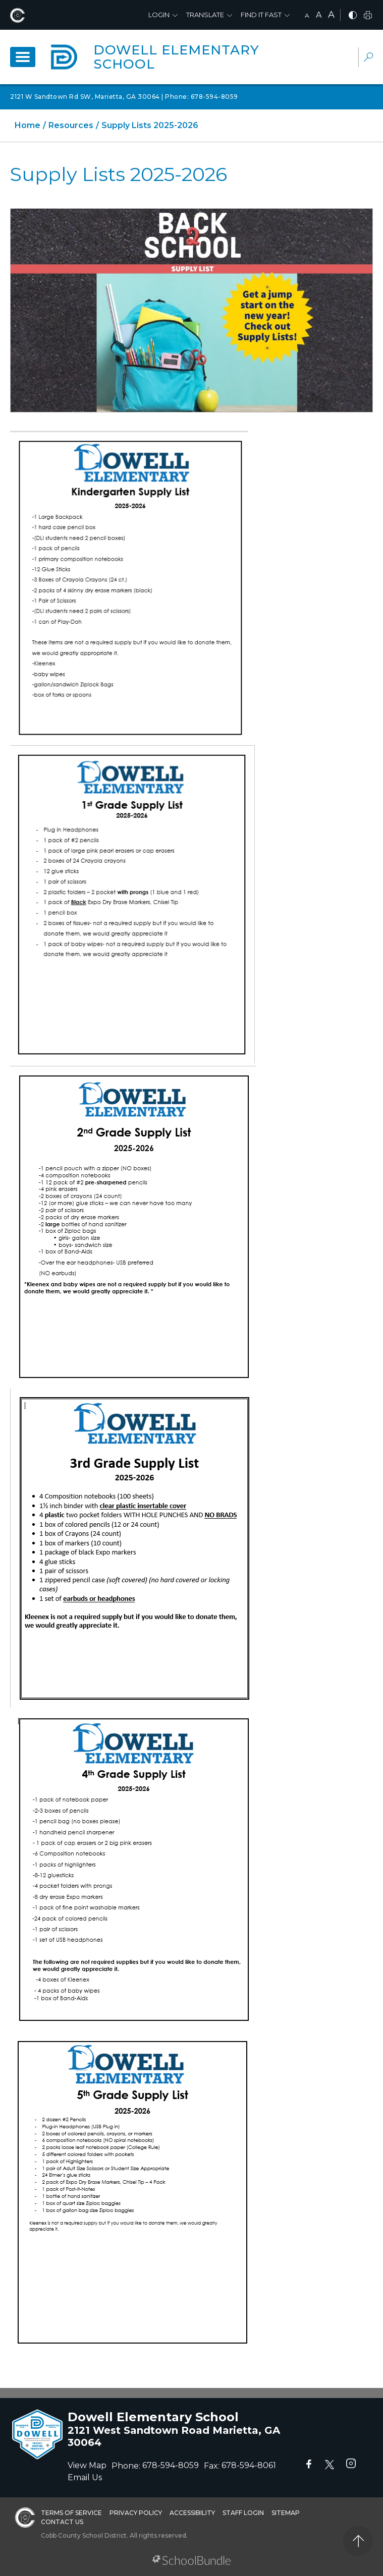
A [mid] (318, 15)
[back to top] (358, 2541)
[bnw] (353, 16)
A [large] (331, 14)
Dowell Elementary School (176, 57)
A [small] (307, 15)
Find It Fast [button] (261, 15)
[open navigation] (22, 57)
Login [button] (159, 15)
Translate (205, 15)
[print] (368, 16)
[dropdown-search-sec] (368, 58)
